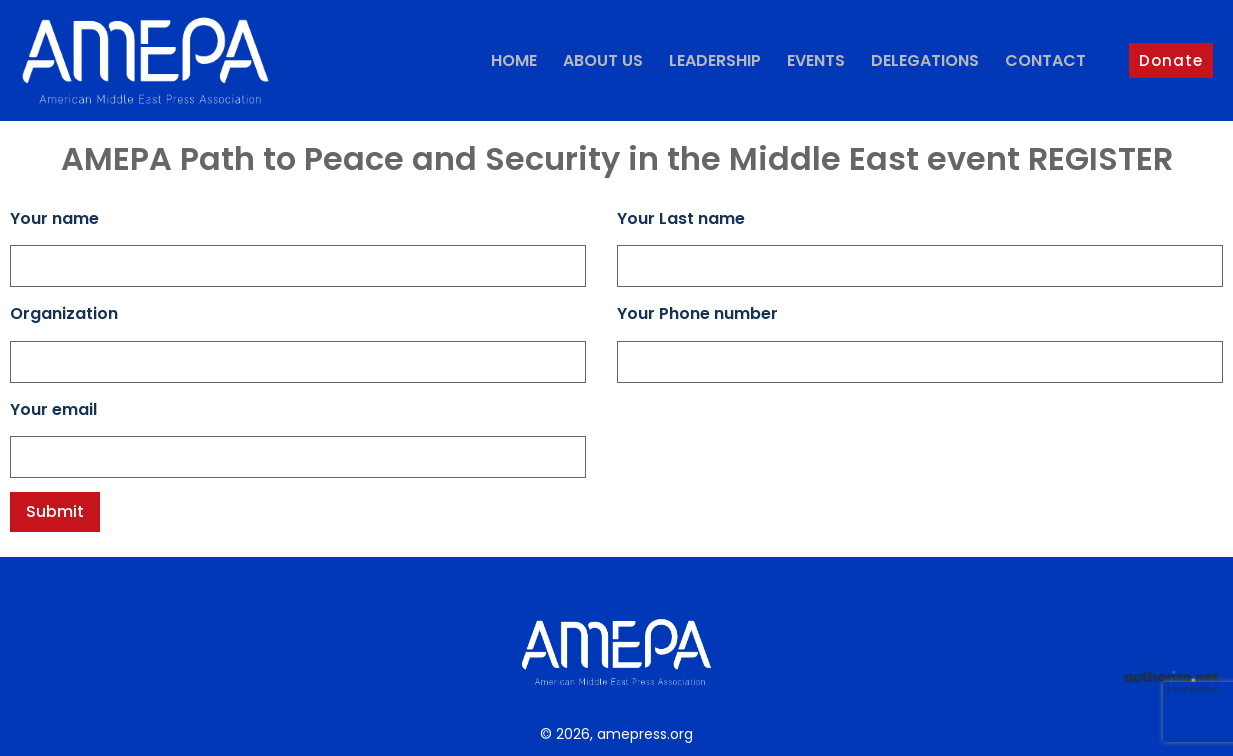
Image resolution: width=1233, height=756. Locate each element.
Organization (64, 313)
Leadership (715, 60)
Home (514, 60)
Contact (1045, 60)
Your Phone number (697, 313)
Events (816, 60)
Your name (54, 218)
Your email (53, 409)
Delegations (925, 60)
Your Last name (681, 218)
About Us (603, 60)
